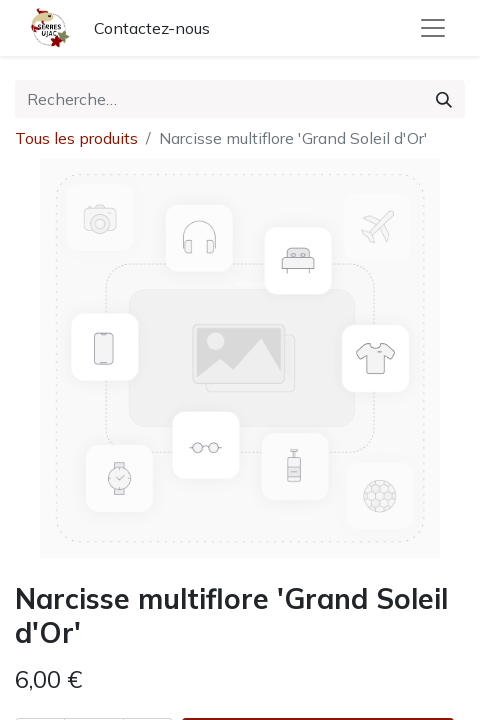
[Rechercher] (444, 99)
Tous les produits (76, 138)
